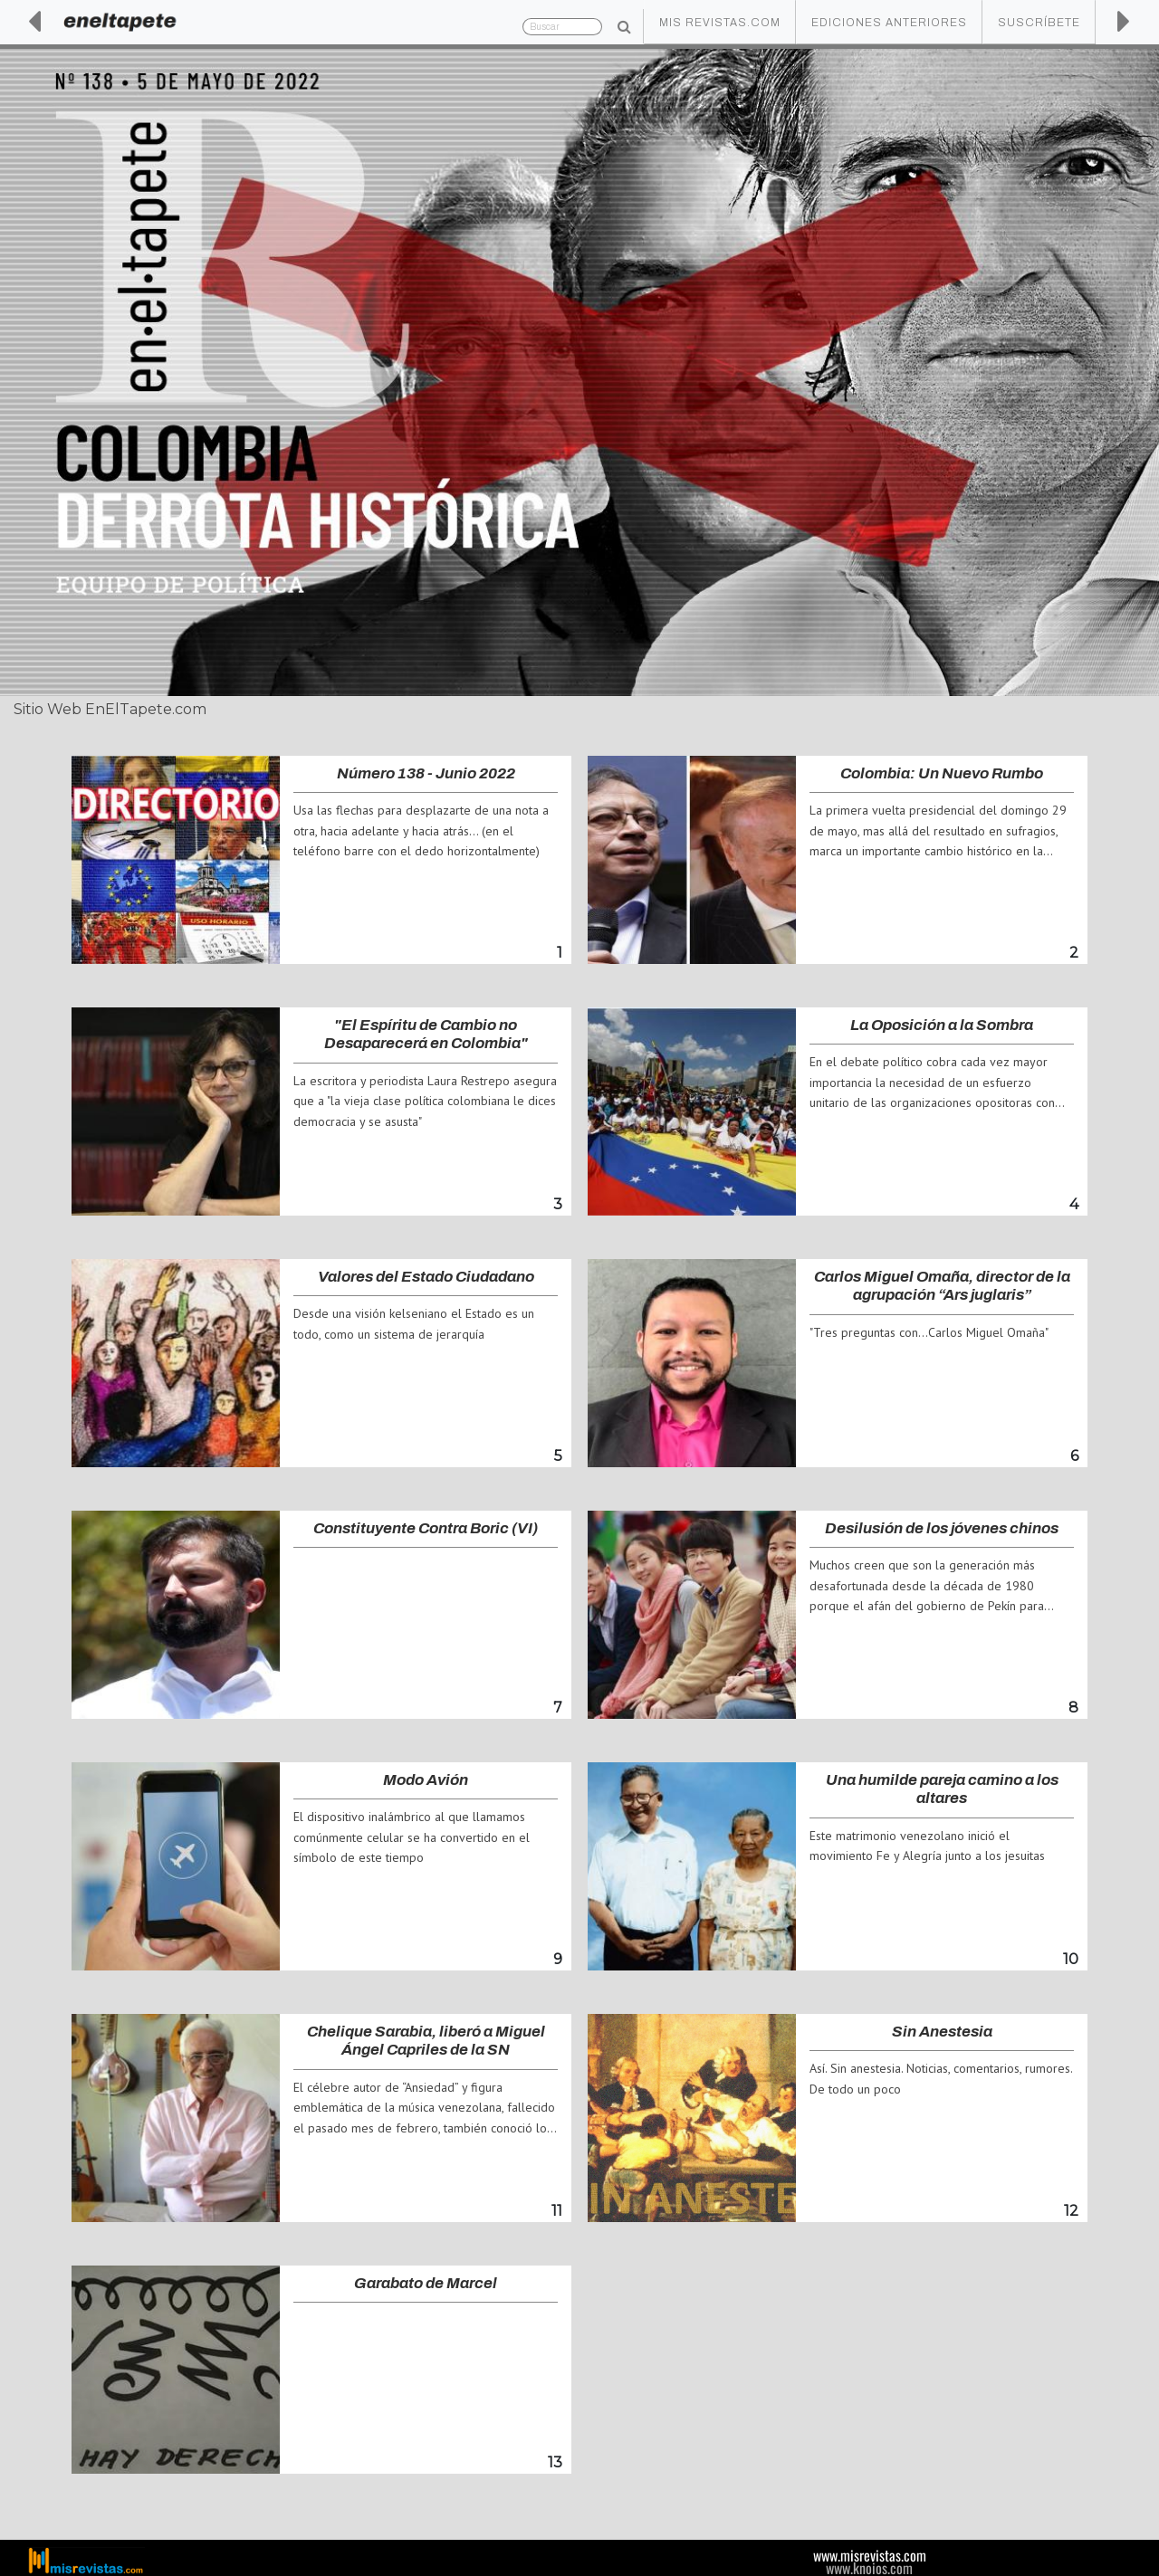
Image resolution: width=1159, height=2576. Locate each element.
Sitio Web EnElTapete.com (110, 709)
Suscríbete (1039, 22)
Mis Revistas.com (720, 22)
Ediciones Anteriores (889, 22)
